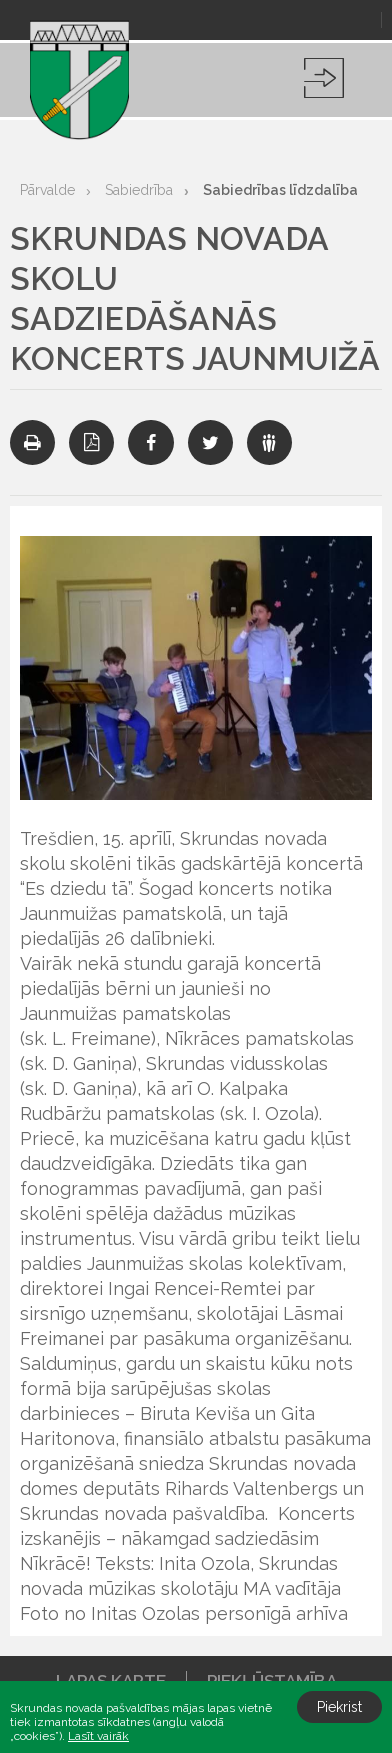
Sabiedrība (139, 190)
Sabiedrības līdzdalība (280, 190)
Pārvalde (47, 190)
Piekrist (339, 1707)
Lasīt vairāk (98, 1736)
